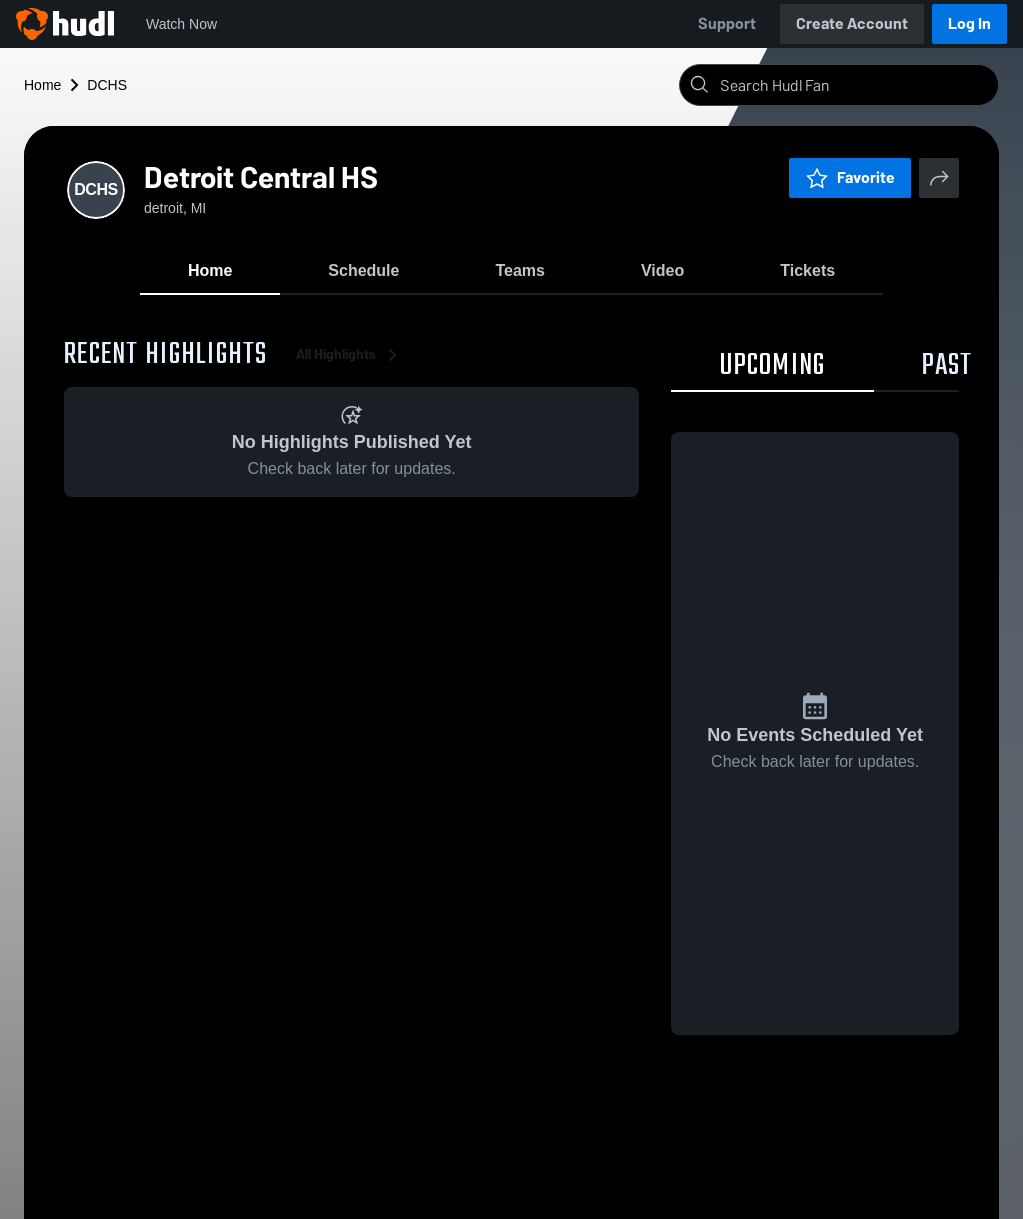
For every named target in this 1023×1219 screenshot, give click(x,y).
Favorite (850, 177)
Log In (969, 23)
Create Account (852, 23)
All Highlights (350, 359)
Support (727, 23)
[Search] (855, 85)
